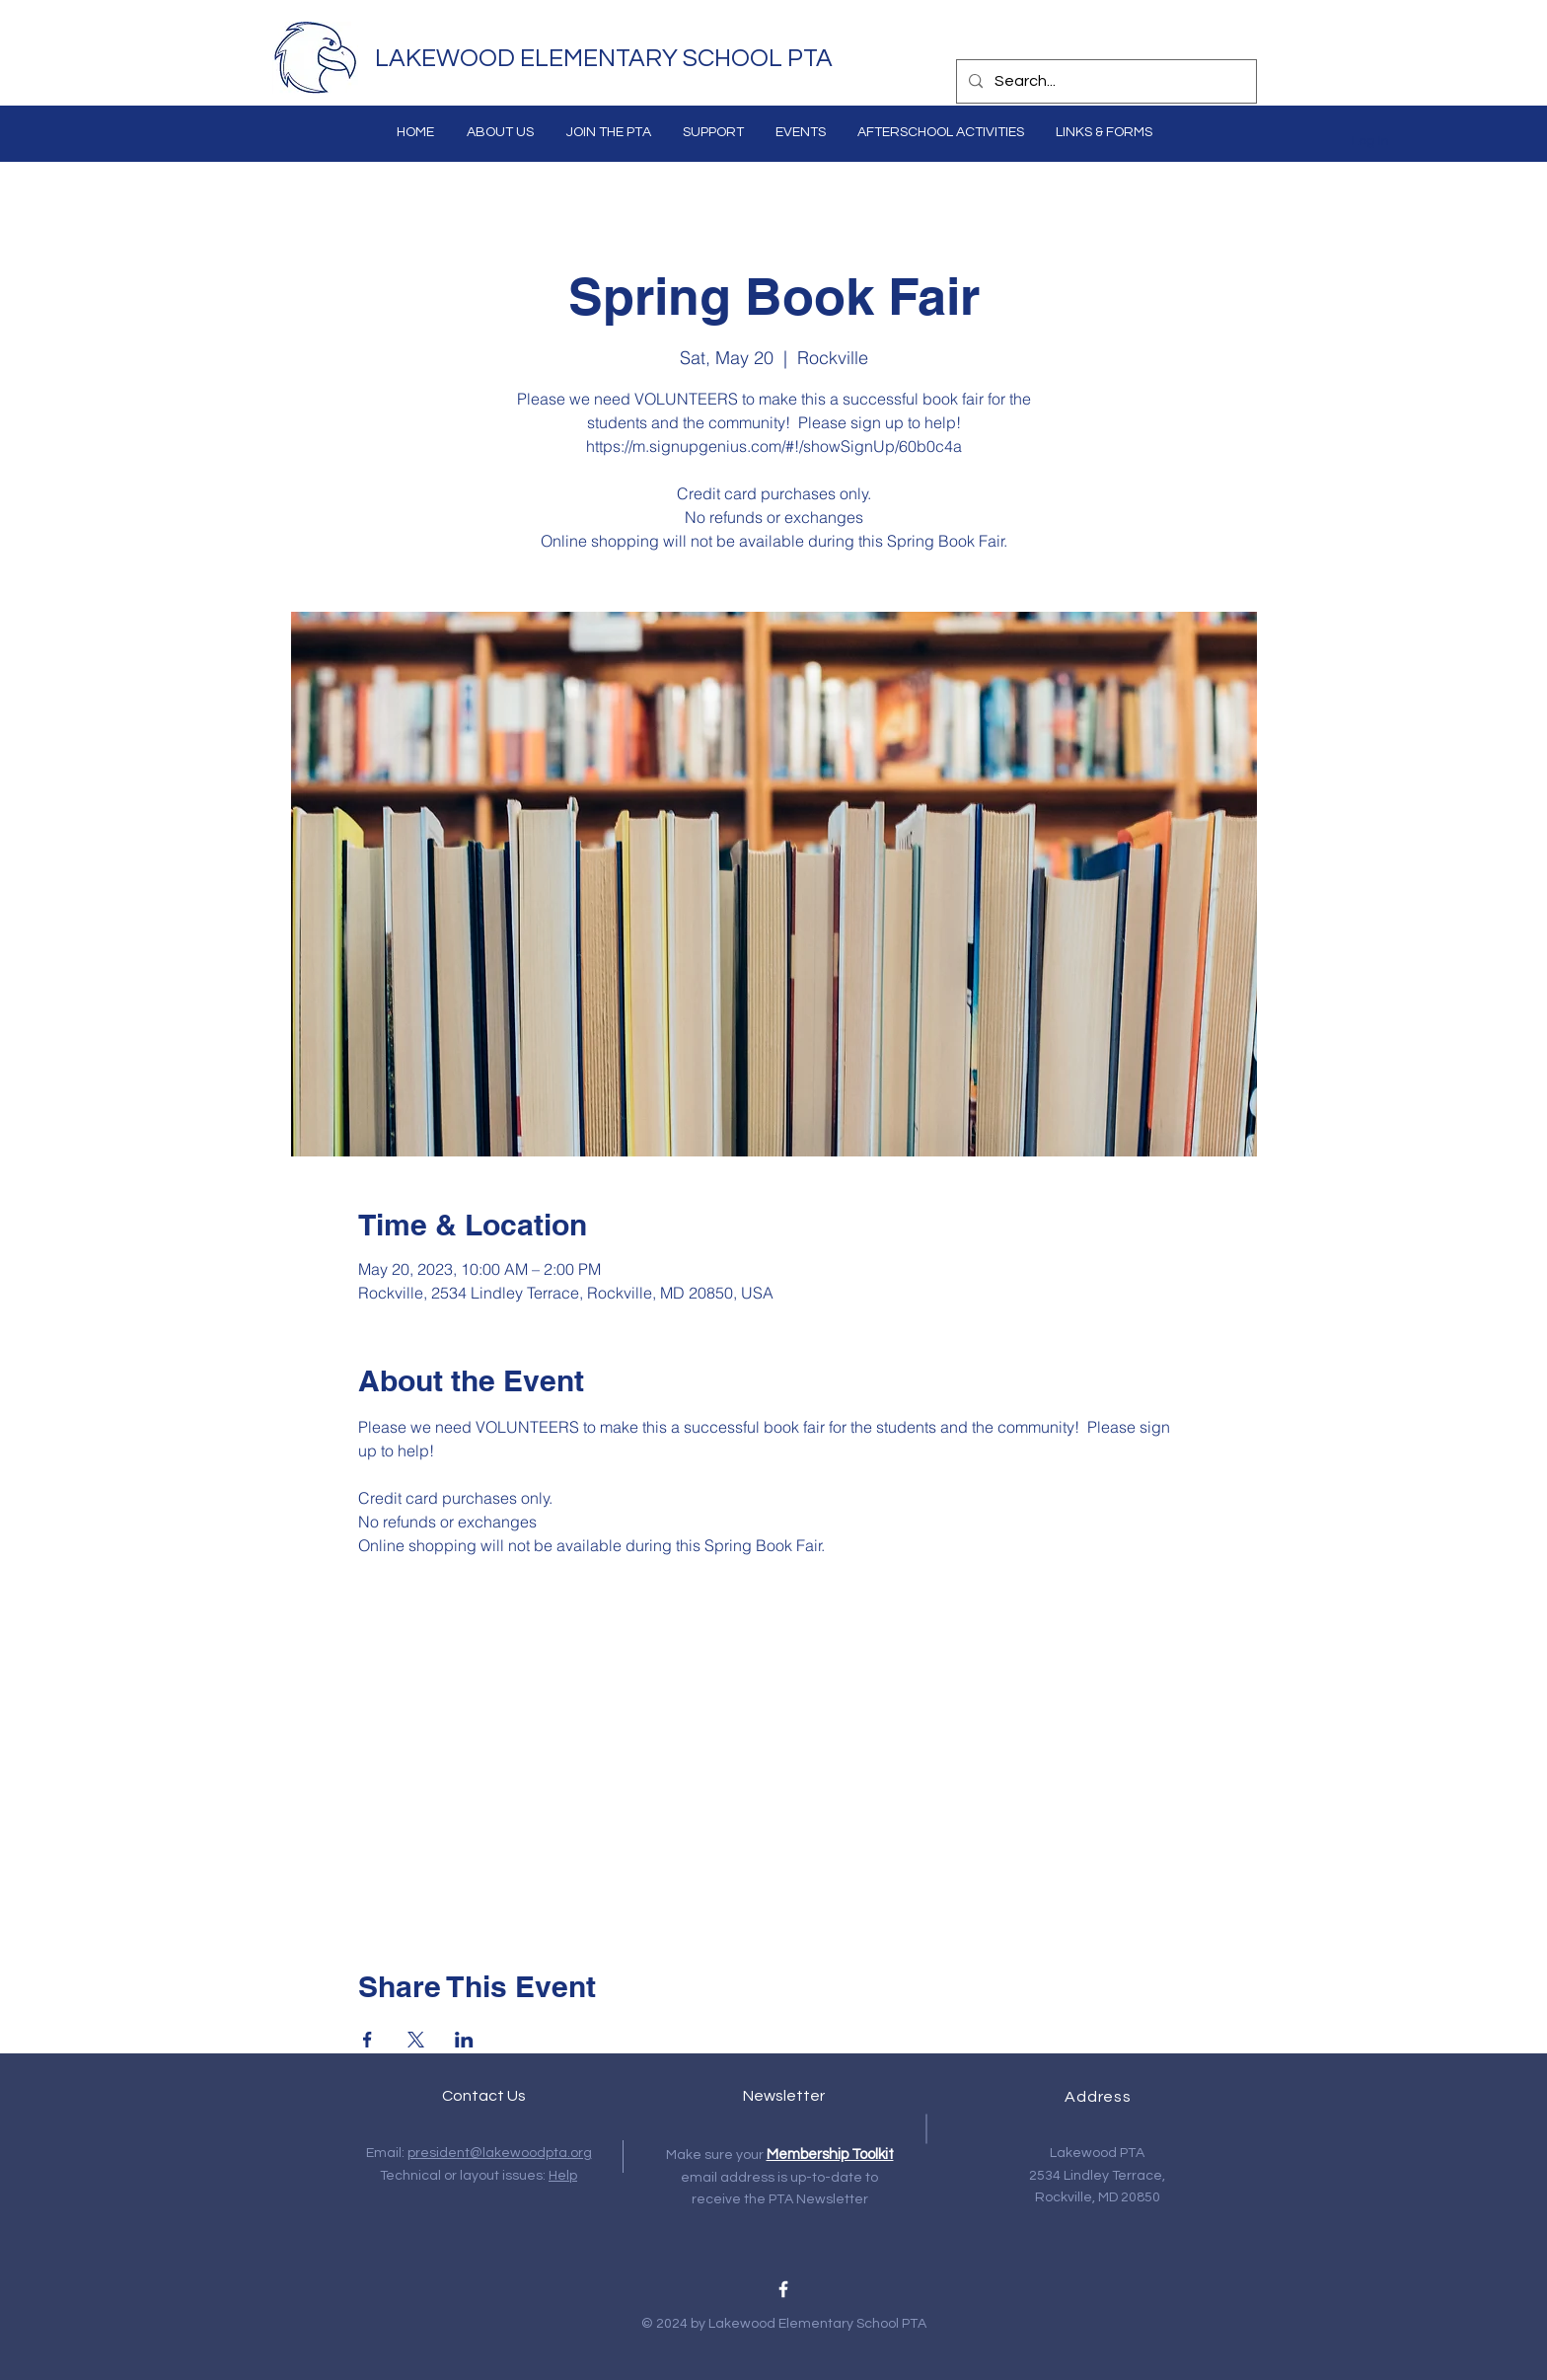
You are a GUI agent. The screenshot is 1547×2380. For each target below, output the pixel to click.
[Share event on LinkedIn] (464, 2039)
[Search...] (1104, 81)
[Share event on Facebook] (367, 2039)
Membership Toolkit (830, 2154)
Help (563, 2176)
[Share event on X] (415, 2039)
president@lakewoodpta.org (499, 2153)
